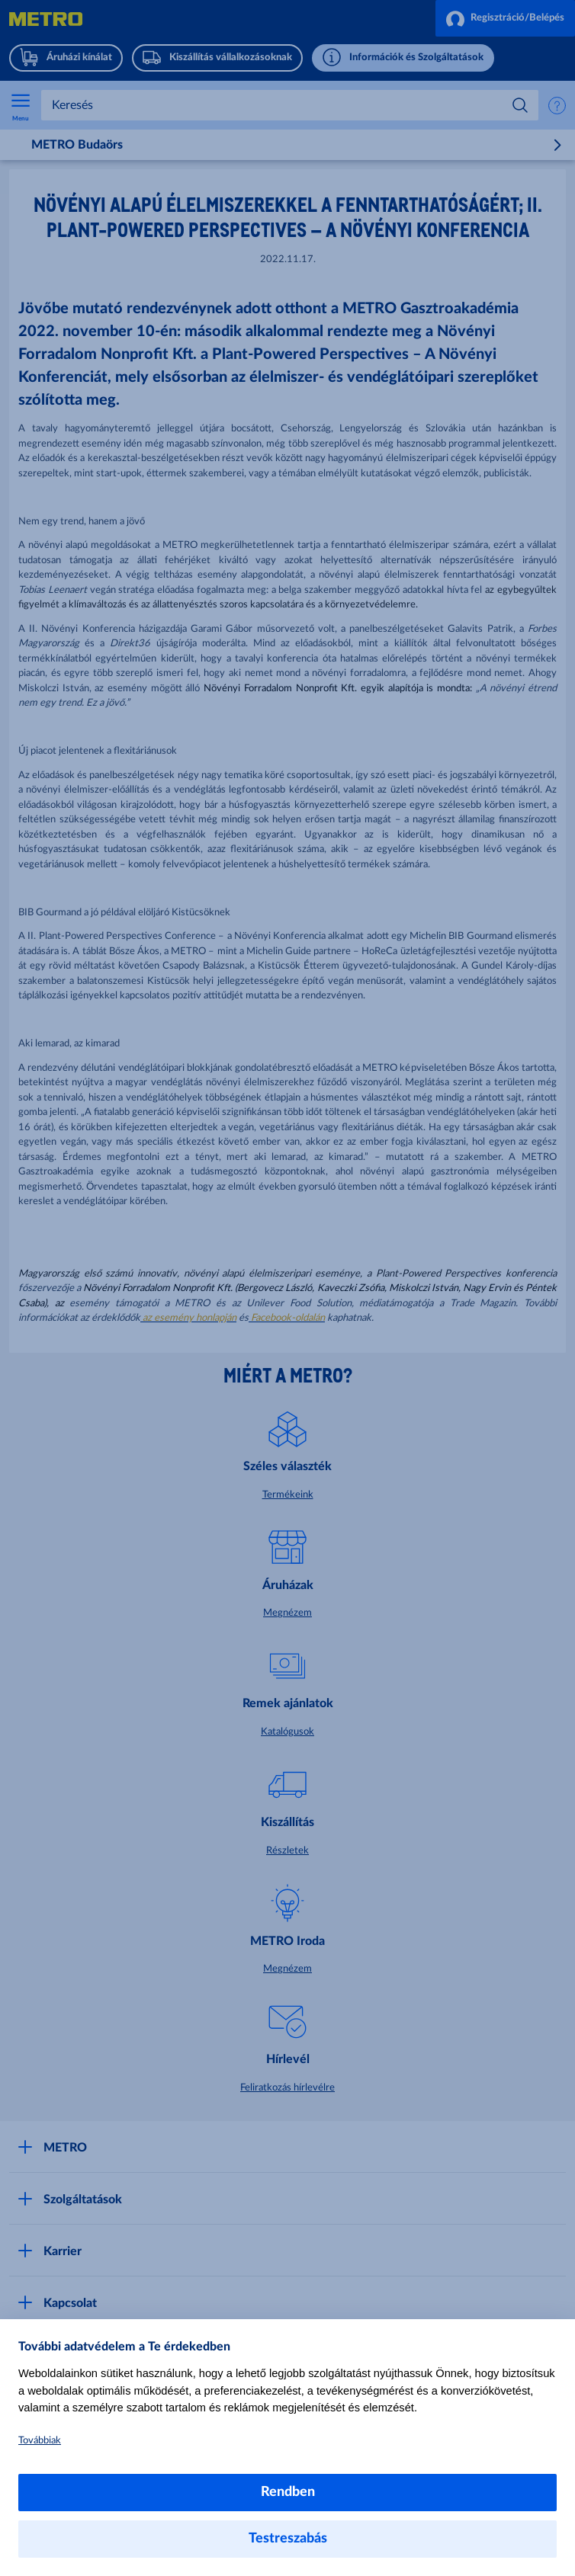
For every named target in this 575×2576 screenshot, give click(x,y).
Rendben (288, 2492)
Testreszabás (288, 2539)
